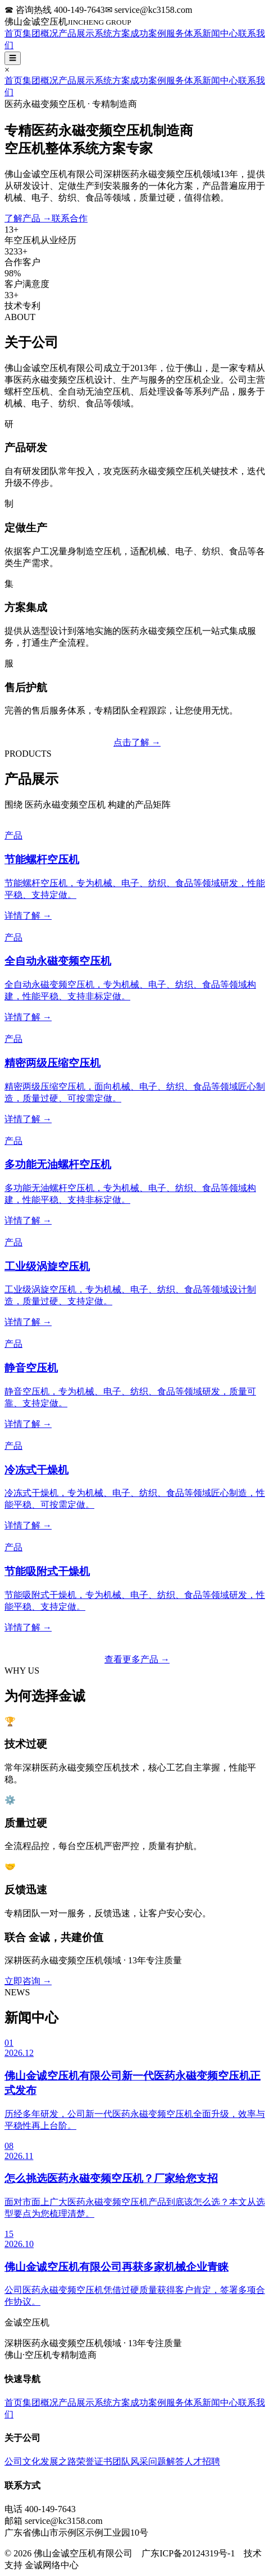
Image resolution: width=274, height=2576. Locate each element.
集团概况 (40, 33)
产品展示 (76, 33)
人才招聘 (202, 2461)
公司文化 (22, 2461)
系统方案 (112, 33)
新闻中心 (220, 33)
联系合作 (70, 218)
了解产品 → (28, 218)
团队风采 (130, 2461)
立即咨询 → (28, 1981)
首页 (13, 33)
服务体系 (184, 33)
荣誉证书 (94, 2461)
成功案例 (148, 33)
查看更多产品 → (137, 1659)
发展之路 (58, 2461)
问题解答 (166, 2461)
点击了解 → (137, 742)
